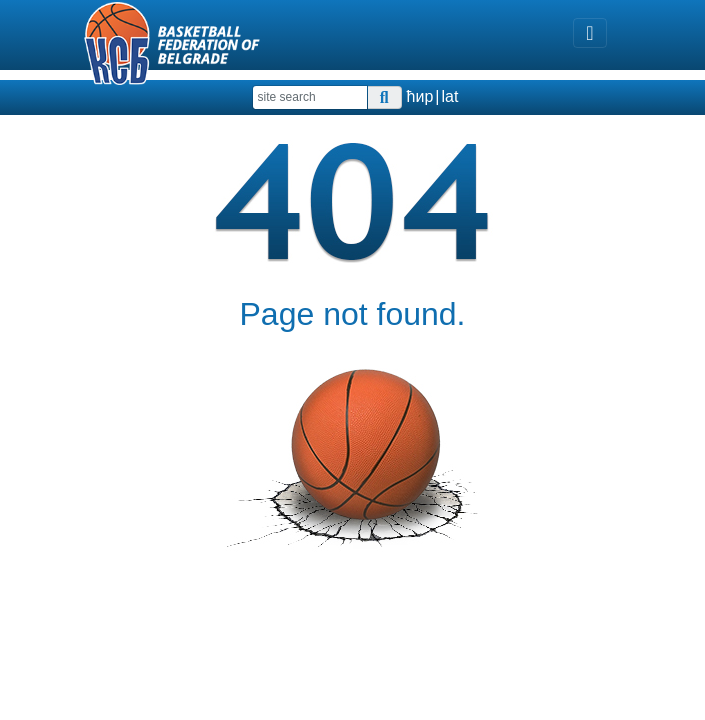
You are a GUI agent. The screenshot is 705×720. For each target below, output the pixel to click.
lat (449, 96)
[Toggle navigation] (589, 33)
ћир (420, 96)
